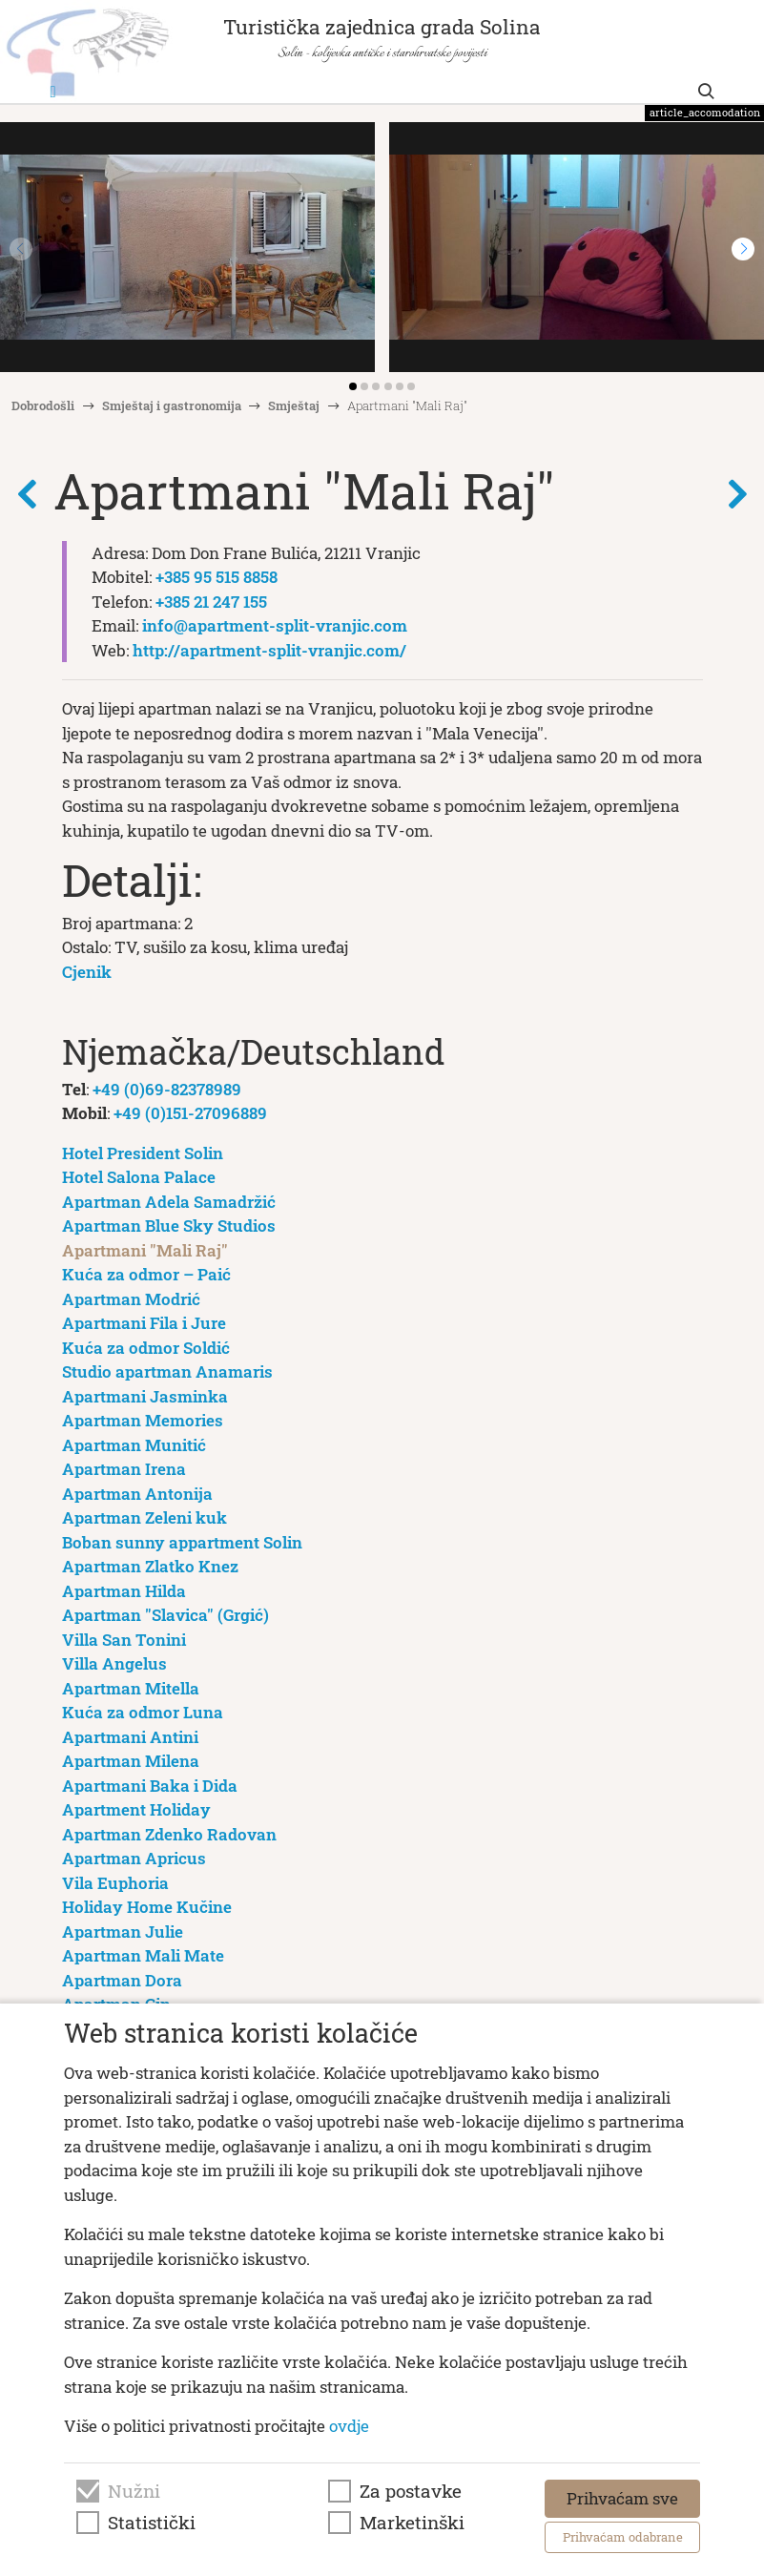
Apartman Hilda (124, 1591)
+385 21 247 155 (211, 602)
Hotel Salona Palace (139, 1177)
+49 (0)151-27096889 (190, 1113)
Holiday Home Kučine (147, 1907)
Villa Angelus (114, 1663)
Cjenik (87, 972)
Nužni (134, 2491)
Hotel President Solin (142, 1153)
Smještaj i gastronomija (171, 405)
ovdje (349, 2426)
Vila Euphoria (115, 1883)
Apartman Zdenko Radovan (169, 1834)
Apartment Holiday (136, 1809)
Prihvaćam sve (622, 2498)
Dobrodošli (42, 405)
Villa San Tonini (124, 1640)
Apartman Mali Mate (143, 1955)
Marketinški (412, 2522)
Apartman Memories (142, 1420)
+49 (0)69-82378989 (167, 1089)
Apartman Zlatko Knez (150, 1566)
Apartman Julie (122, 1931)
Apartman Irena (124, 1469)
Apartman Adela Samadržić (169, 1202)
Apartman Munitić (134, 1445)
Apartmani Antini (130, 1737)
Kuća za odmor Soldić (146, 1348)
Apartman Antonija (137, 1494)
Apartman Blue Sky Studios (169, 1225)
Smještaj (294, 405)
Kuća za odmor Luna (142, 1712)
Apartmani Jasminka (145, 1396)
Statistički (152, 2522)
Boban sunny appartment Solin (182, 1542)
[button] (743, 249)
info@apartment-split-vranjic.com (274, 625)
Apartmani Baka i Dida (149, 1786)
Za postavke (411, 2491)
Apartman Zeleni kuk (144, 1517)
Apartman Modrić (131, 1299)
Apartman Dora (122, 1980)
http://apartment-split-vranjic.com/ (269, 650)
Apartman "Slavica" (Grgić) (165, 1615)
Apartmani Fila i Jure (144, 1323)
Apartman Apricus (134, 1858)
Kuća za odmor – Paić (146, 1274)
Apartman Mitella (130, 1688)
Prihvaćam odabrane (623, 2537)
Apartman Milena (130, 1761)
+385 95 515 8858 (216, 577)
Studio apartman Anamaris (167, 1371)
